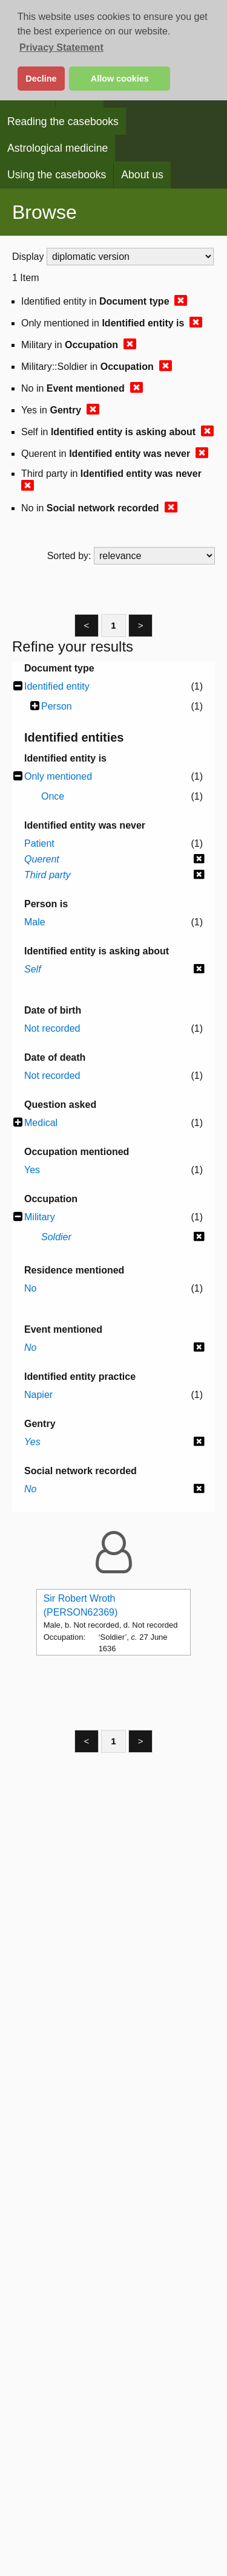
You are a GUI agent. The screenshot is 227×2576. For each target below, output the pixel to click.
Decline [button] (40, 78)
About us (142, 175)
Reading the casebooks (63, 121)
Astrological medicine (57, 148)
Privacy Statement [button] (61, 47)
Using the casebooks (56, 175)
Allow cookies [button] (120, 78)
